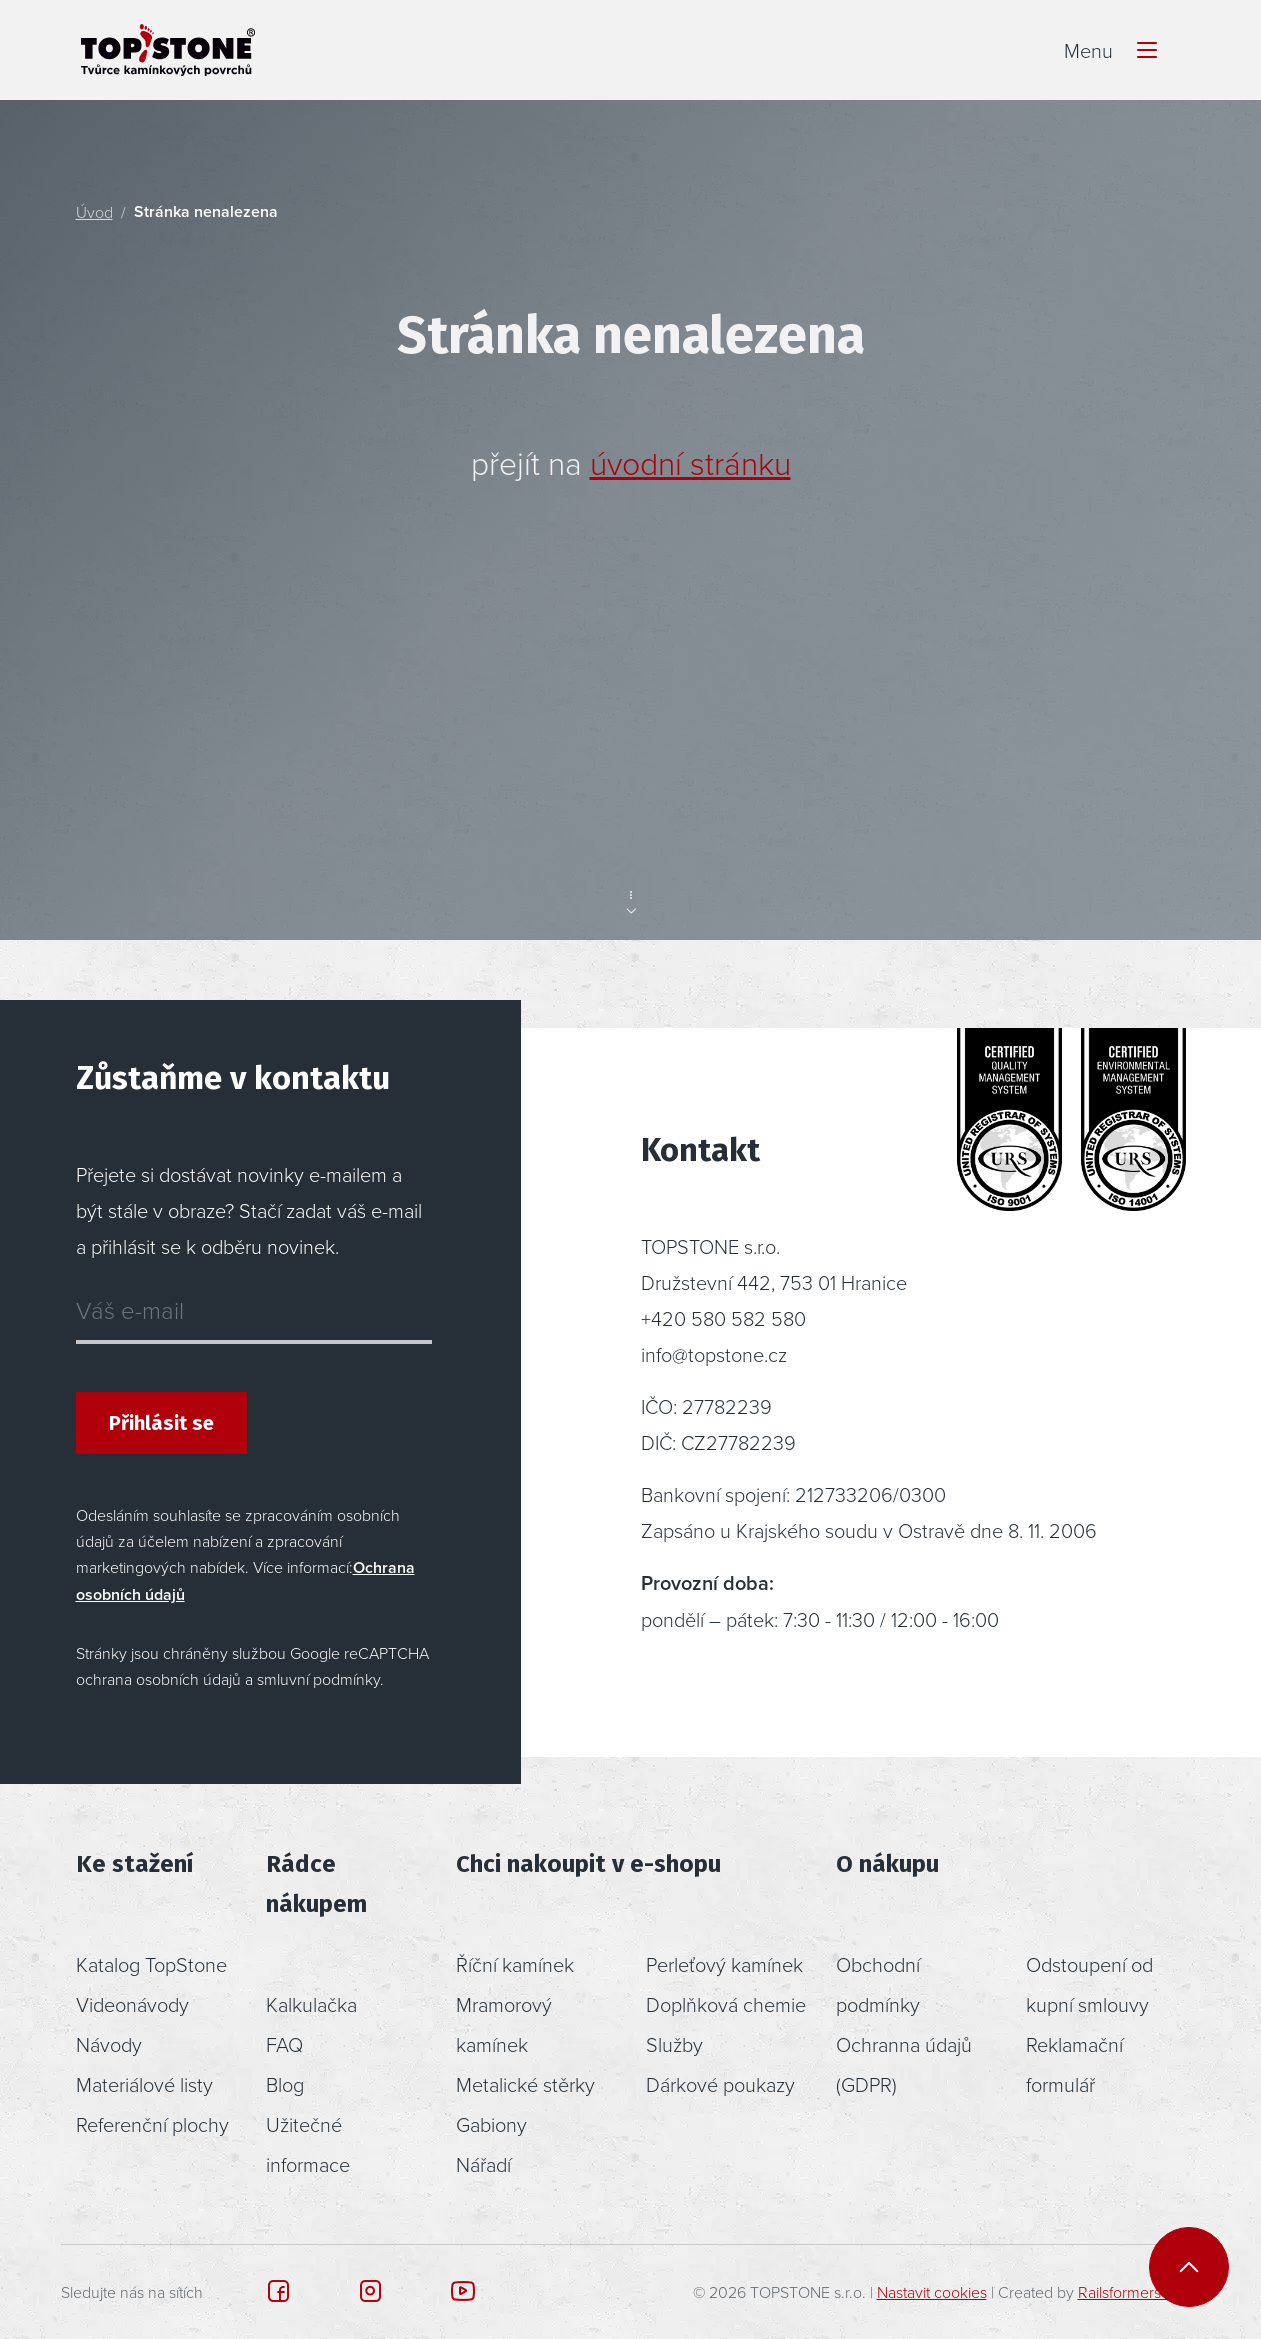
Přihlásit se (161, 1423)
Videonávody (132, 2004)
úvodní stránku (690, 462)
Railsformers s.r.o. (1137, 2292)
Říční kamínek (515, 1964)
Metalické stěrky (525, 2084)
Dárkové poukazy (720, 2084)
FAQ (284, 2044)
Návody (109, 2044)
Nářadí (483, 2164)
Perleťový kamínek (724, 1964)
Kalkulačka (311, 2004)
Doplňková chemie (726, 2004)
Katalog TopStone (151, 1964)
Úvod (94, 212)
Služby (674, 2044)
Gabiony (491, 2124)
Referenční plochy (152, 2124)
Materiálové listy (144, 2084)
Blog (285, 2084)
